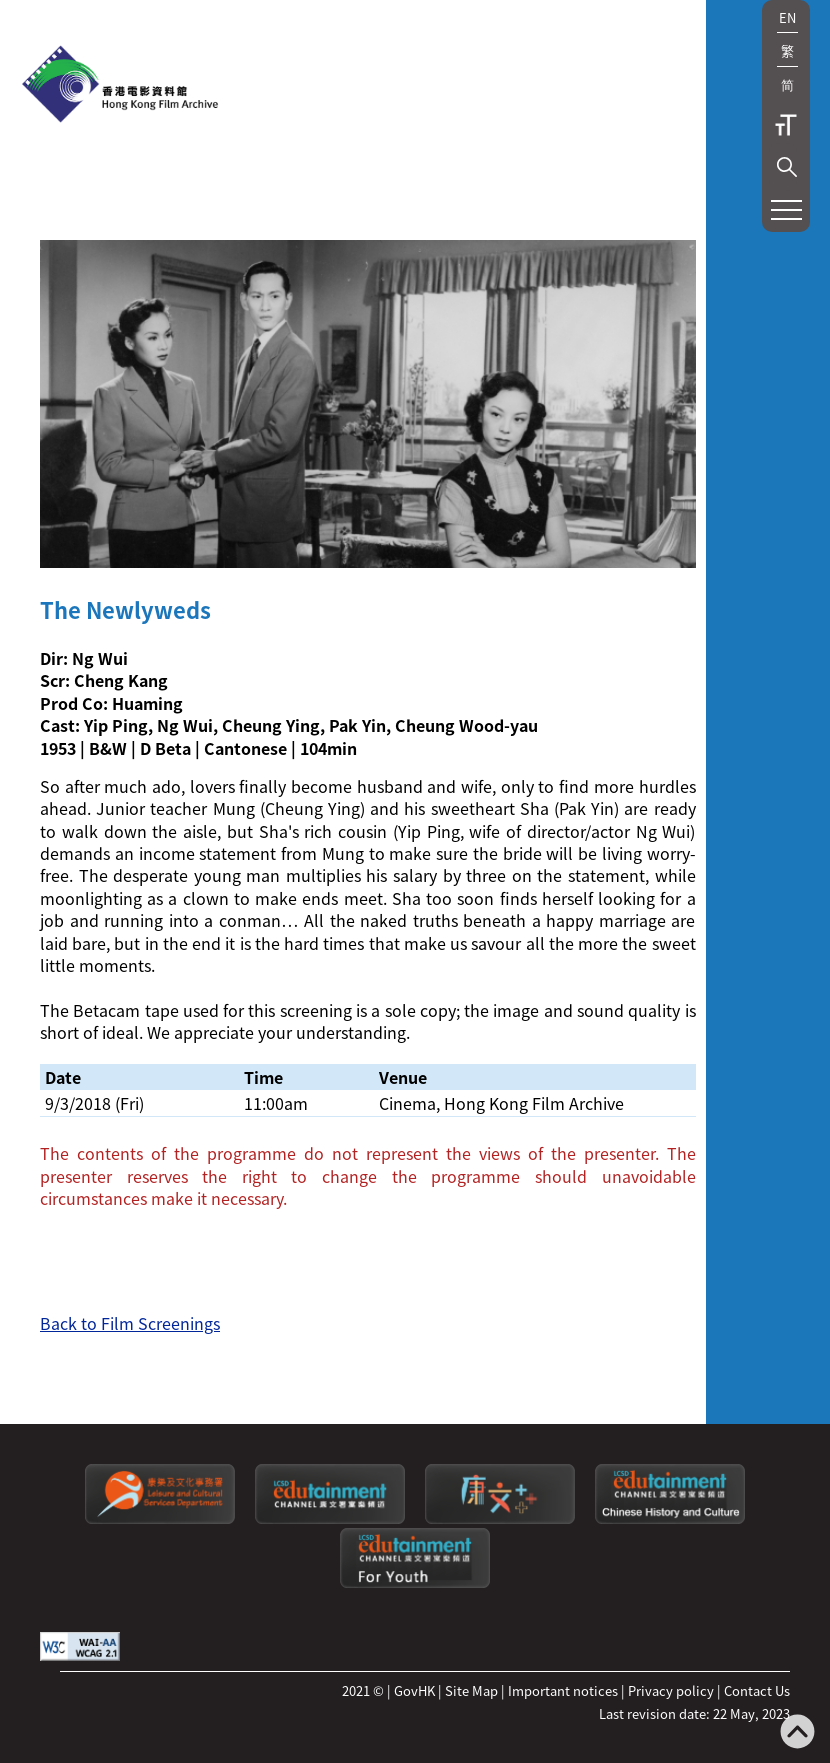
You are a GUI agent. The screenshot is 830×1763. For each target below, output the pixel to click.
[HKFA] (120, 86)
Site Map (471, 1690)
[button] (787, 167)
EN (787, 17)
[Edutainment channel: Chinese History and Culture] (670, 1518)
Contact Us (757, 1690)
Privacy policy (671, 1690)
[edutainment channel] (330, 1518)
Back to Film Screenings (130, 1323)
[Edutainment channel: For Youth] (415, 1582)
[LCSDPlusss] (500, 1518)
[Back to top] (797, 1733)
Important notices (563, 1690)
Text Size (786, 125)
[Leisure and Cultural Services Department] (160, 1518)
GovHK (414, 1690)
